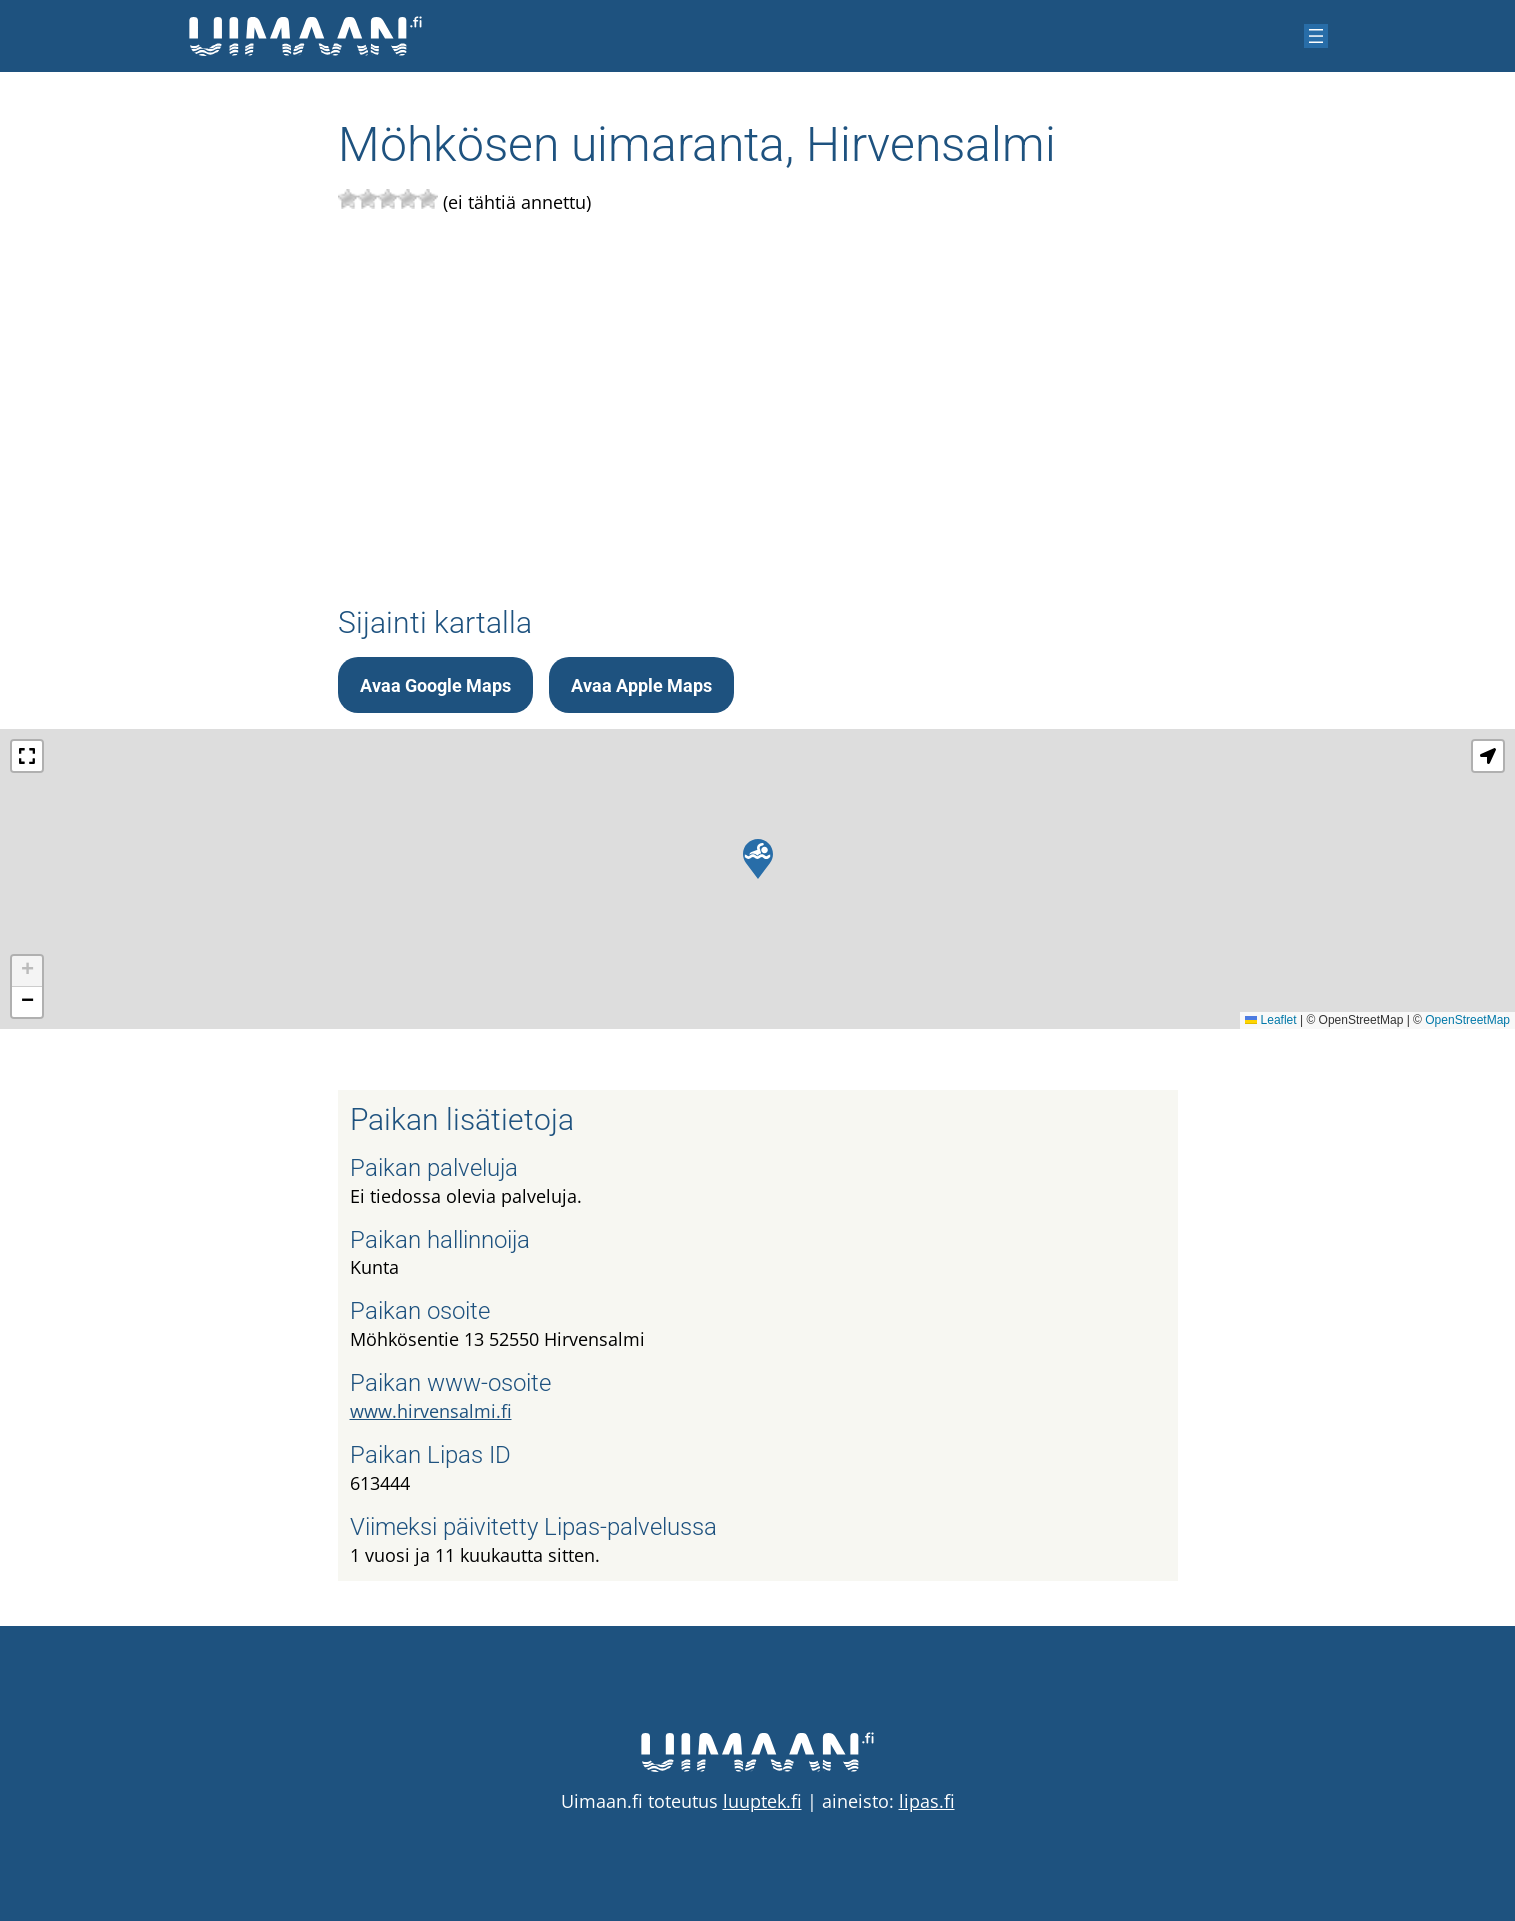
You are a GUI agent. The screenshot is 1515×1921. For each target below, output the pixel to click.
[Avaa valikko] (1316, 36)
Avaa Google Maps (435, 685)
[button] (758, 859)
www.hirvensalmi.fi (431, 1411)
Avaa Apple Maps (641, 685)
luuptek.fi (762, 1801)
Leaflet (1270, 1020)
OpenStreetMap (1467, 1020)
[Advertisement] (758, 405)
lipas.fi (927, 1801)
